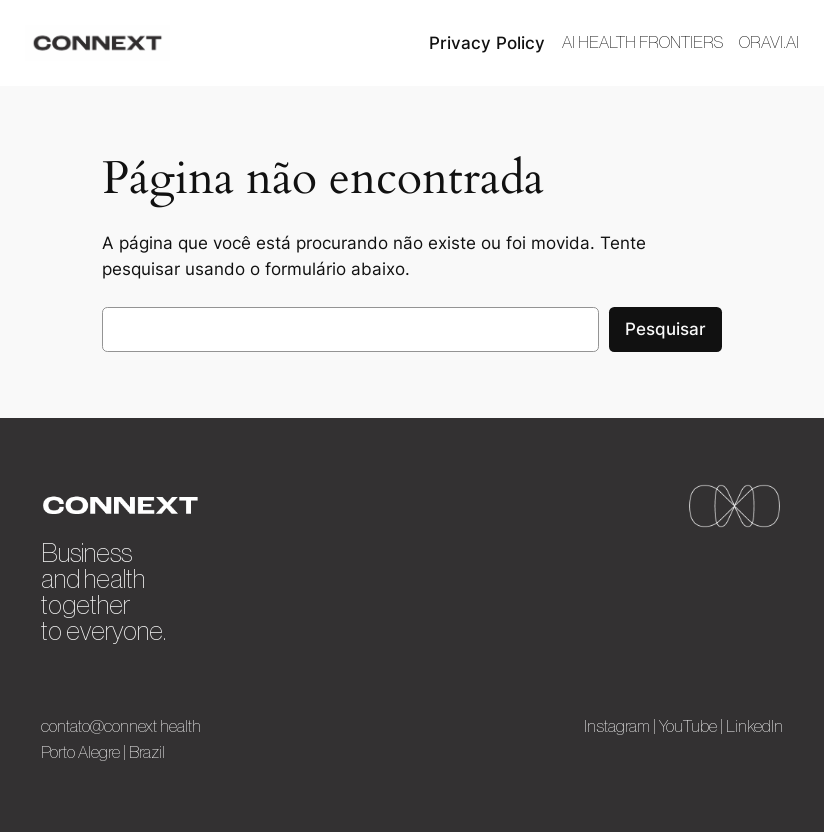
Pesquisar (665, 329)
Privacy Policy (487, 43)
